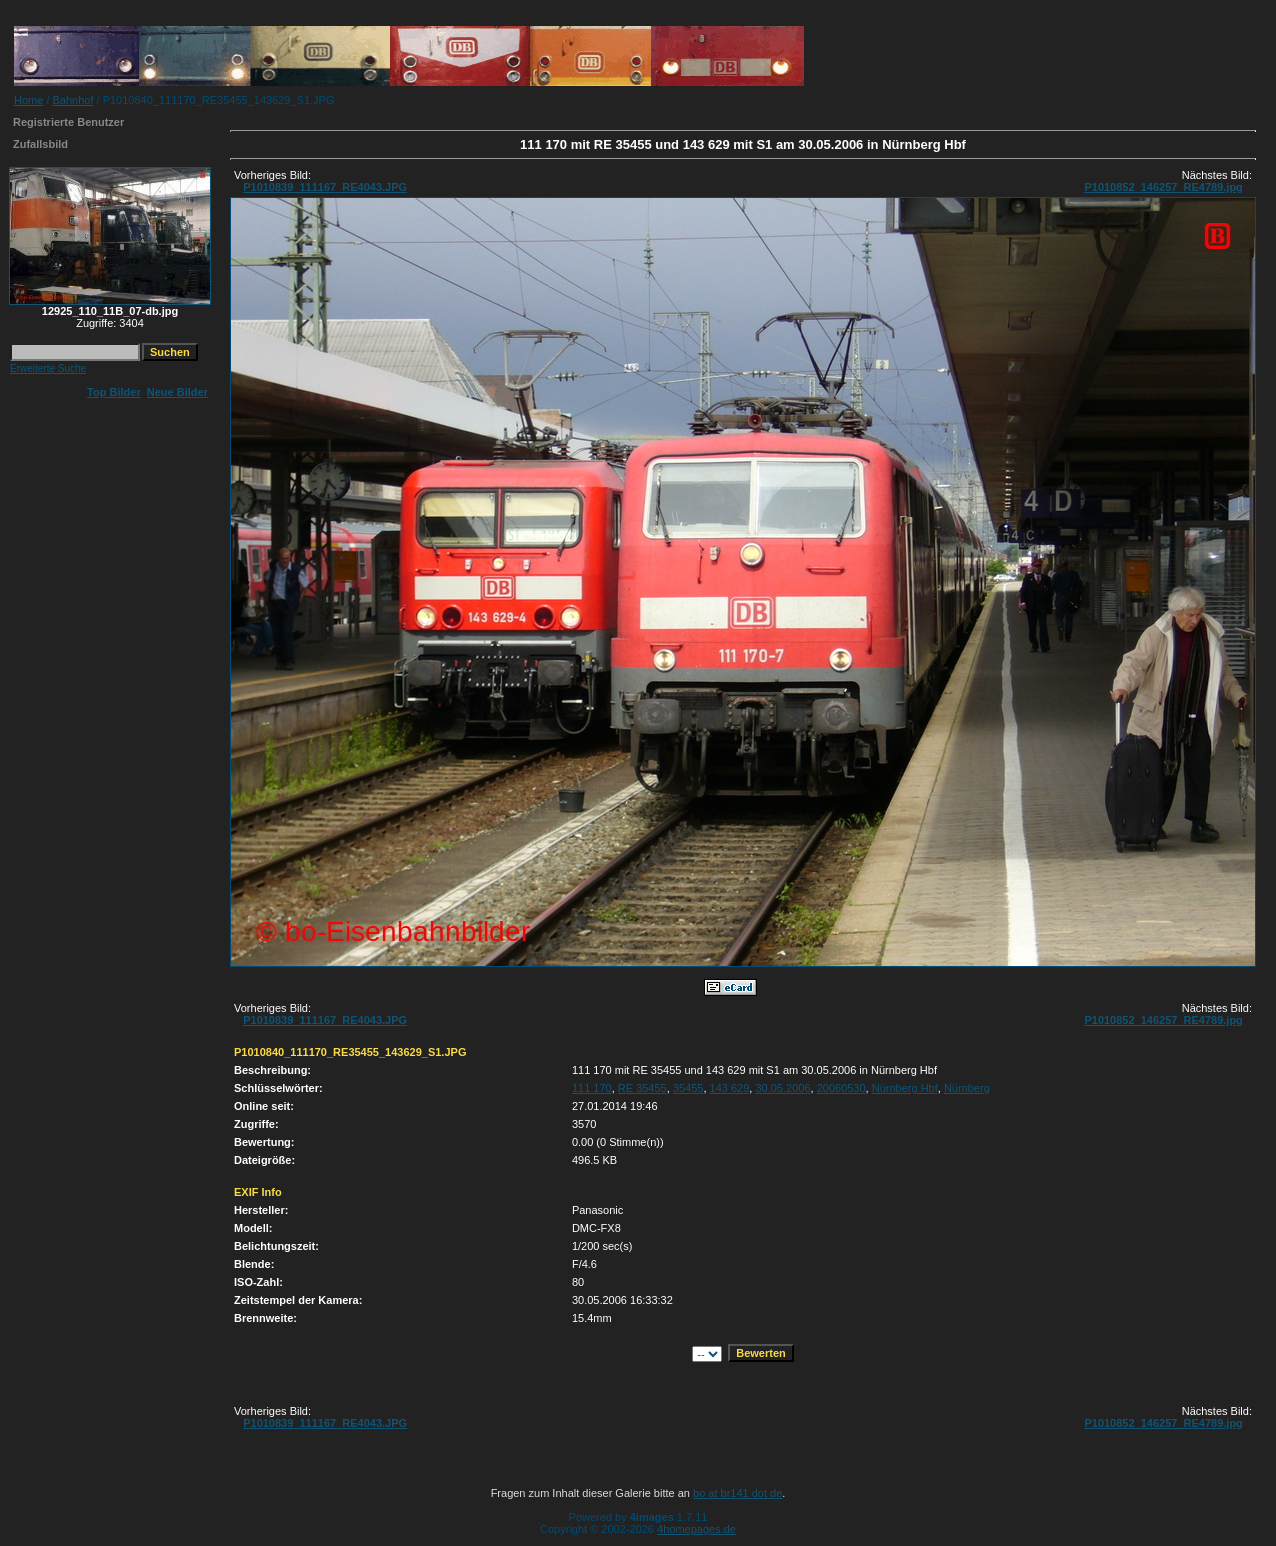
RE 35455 (642, 1088)
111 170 (592, 1088)
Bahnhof (73, 100)
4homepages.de (696, 1529)
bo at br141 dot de (737, 1493)
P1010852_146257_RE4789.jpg (1163, 187)
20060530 (841, 1088)
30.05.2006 (782, 1088)
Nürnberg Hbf (905, 1088)
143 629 (730, 1088)
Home (28, 100)
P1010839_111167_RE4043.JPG (325, 187)
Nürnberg (967, 1088)
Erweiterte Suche (48, 368)
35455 (688, 1088)
